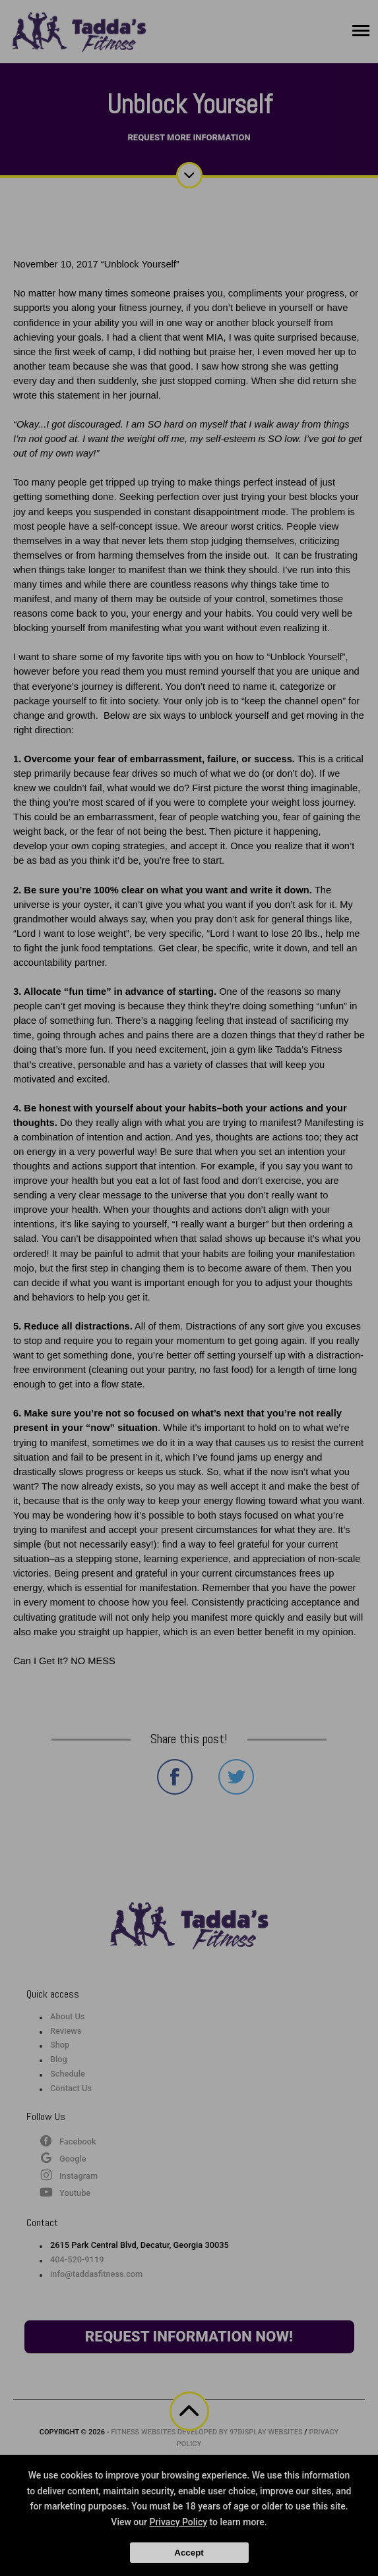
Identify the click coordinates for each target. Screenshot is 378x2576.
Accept (188, 2553)
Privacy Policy (178, 2522)
